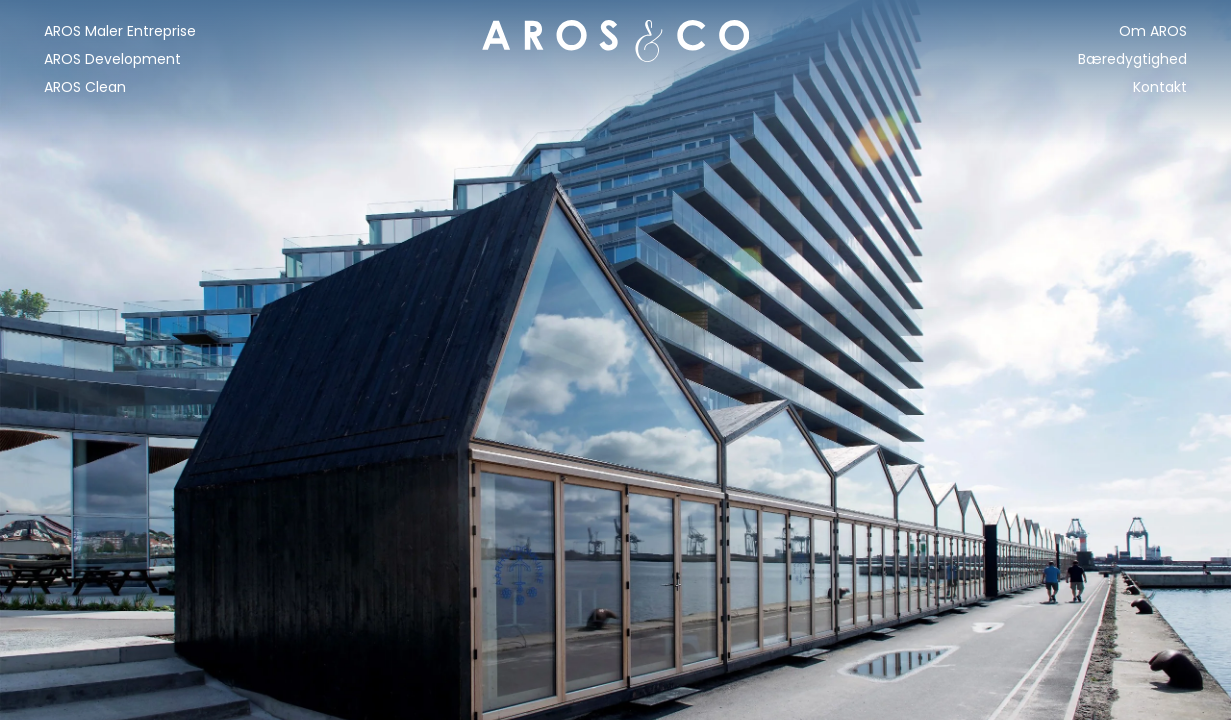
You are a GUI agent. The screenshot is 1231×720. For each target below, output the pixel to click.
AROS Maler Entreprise (120, 31)
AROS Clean (85, 87)
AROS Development (112, 59)
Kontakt (1160, 87)
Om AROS (1153, 31)
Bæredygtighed (1132, 59)
